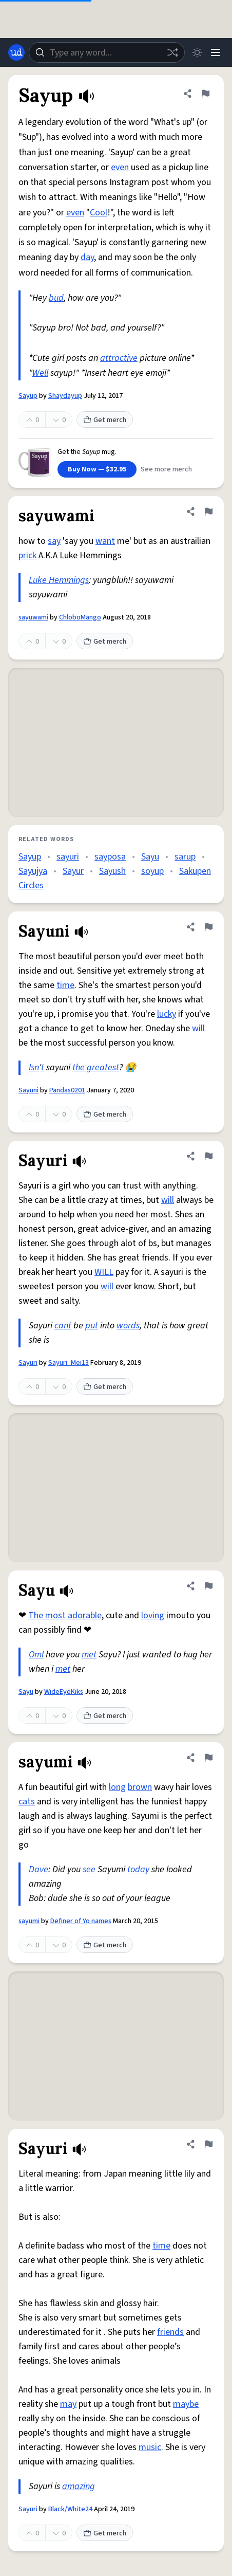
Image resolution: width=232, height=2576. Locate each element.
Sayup (27, 396)
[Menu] (215, 52)
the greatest (95, 1067)
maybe (186, 2404)
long (117, 1787)
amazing (78, 2486)
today (138, 1869)
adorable (85, 1615)
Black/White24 (70, 2509)
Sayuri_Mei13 (68, 1363)
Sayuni (28, 1090)
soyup (152, 871)
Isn (34, 1067)
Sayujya (32, 871)
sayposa (110, 856)
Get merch (104, 420)
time (65, 985)
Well (40, 373)
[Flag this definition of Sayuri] (208, 1156)
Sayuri (27, 1363)
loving (152, 1615)
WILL (103, 1272)
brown (140, 1787)
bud (56, 297)
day (87, 257)
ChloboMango (80, 617)
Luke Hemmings (59, 580)
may (68, 2404)
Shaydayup (65, 396)
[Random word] (172, 52)
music (150, 2447)
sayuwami (33, 617)
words (128, 1325)
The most (47, 1615)
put (91, 1325)
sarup (185, 856)
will (198, 1028)
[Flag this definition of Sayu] (208, 1586)
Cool (98, 212)
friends (170, 2332)
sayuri (67, 856)
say (54, 541)
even (120, 167)
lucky (166, 1014)
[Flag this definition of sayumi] (208, 1757)
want (105, 541)
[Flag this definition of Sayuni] (208, 927)
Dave (38, 1869)
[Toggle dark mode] (197, 52)
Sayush (112, 871)
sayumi (29, 1921)
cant (62, 1325)
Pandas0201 (67, 1090)
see (89, 1869)
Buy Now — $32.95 (97, 469)
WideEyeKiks (63, 1692)
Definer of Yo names (80, 1921)
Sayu (150, 856)
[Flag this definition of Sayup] (205, 93)
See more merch (166, 469)
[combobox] (107, 52)
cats (26, 1801)
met (89, 1654)
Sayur (73, 871)
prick (27, 555)
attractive (119, 358)
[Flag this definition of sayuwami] (208, 511)
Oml (36, 1654)
